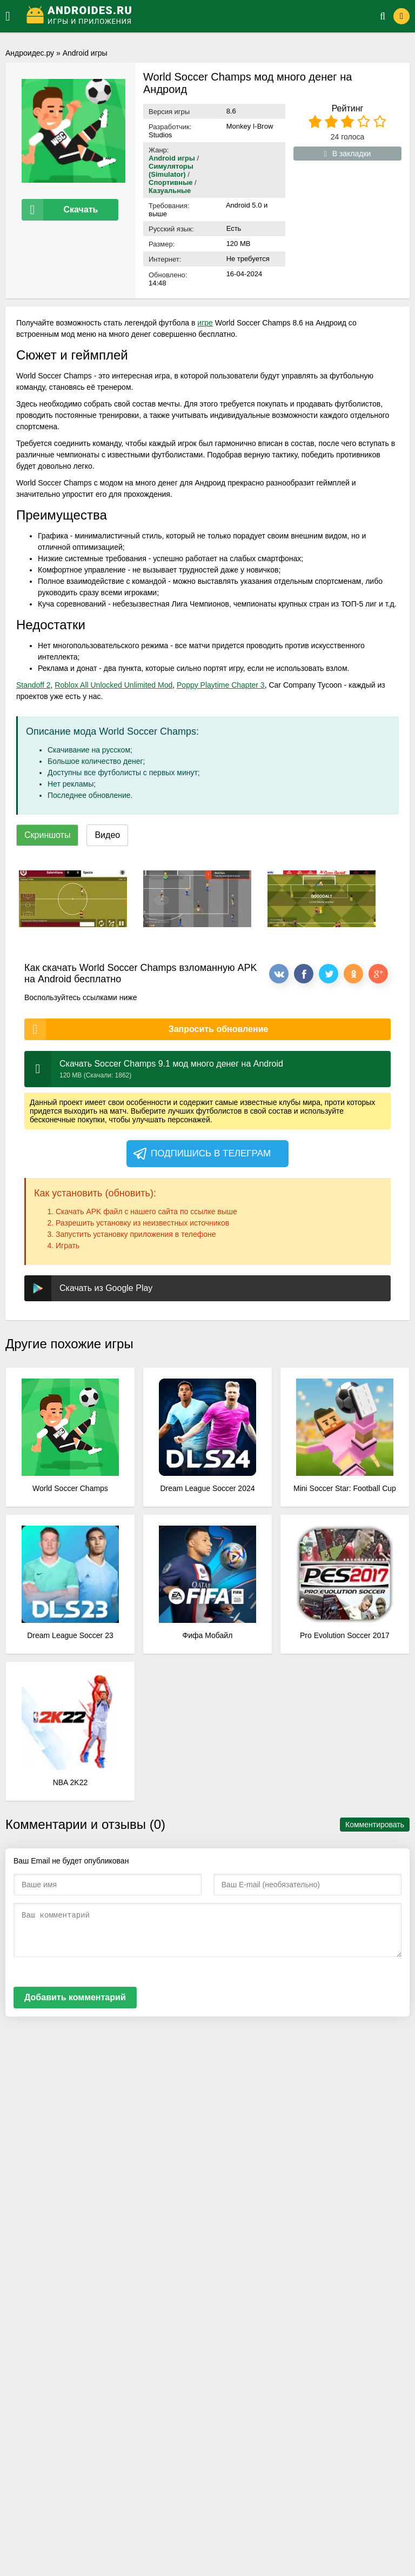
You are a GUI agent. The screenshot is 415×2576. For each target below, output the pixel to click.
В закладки (347, 153)
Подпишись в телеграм (201, 1154)
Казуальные (170, 191)
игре (205, 322)
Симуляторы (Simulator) (171, 170)
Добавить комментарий (75, 1997)
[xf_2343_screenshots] (73, 899)
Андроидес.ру (29, 53)
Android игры (85, 53)
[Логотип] (189, 16)
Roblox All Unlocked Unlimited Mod (113, 685)
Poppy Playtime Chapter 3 (221, 685)
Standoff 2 (33, 685)
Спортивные (171, 182)
